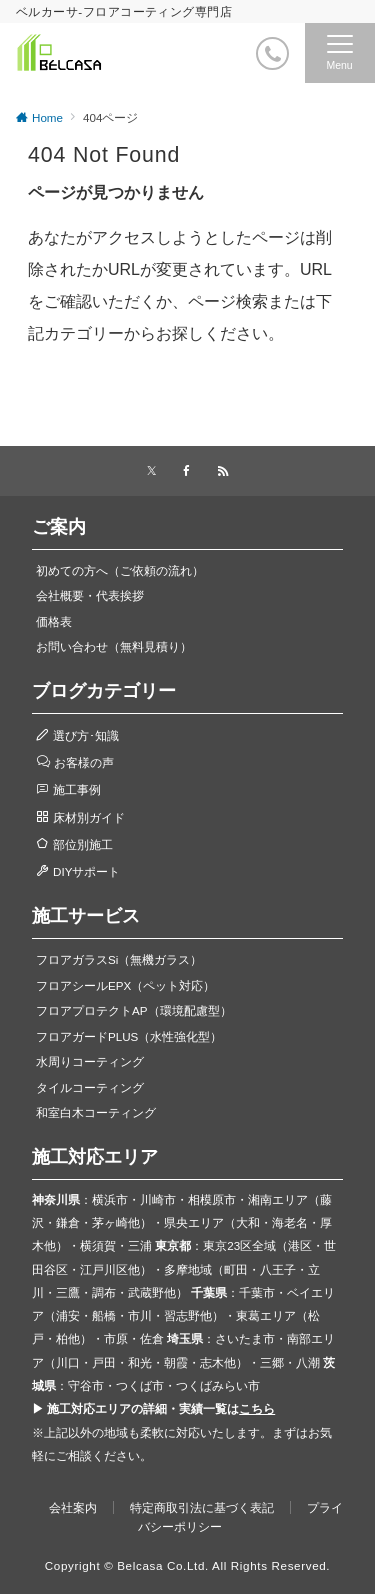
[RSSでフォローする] (223, 471)
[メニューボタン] (340, 53)
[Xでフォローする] (151, 471)
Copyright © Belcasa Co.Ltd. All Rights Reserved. (187, 1565)
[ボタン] (232, 60)
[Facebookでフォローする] (187, 471)
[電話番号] (272, 53)
